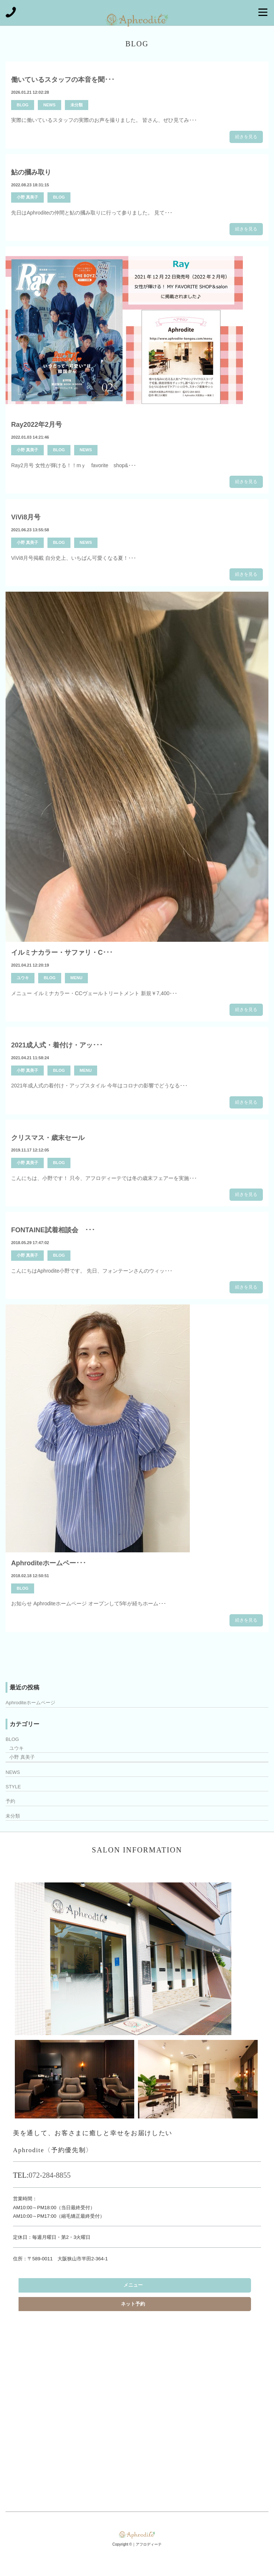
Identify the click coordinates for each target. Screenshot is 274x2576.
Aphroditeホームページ (30, 1702)
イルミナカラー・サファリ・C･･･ (62, 952)
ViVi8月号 (25, 517)
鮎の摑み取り (31, 172)
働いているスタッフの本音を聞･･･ (63, 79)
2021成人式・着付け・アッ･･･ (57, 1045)
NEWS (49, 105)
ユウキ (23, 977)
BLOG (23, 105)
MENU (76, 977)
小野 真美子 (27, 197)
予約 (10, 1801)
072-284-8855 (49, 2175)
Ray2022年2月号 (36, 424)
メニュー (133, 2285)
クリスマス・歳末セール (48, 1137)
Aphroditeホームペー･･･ (48, 1563)
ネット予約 (133, 2304)
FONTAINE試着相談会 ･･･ (53, 1230)
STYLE (13, 1786)
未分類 (76, 105)
